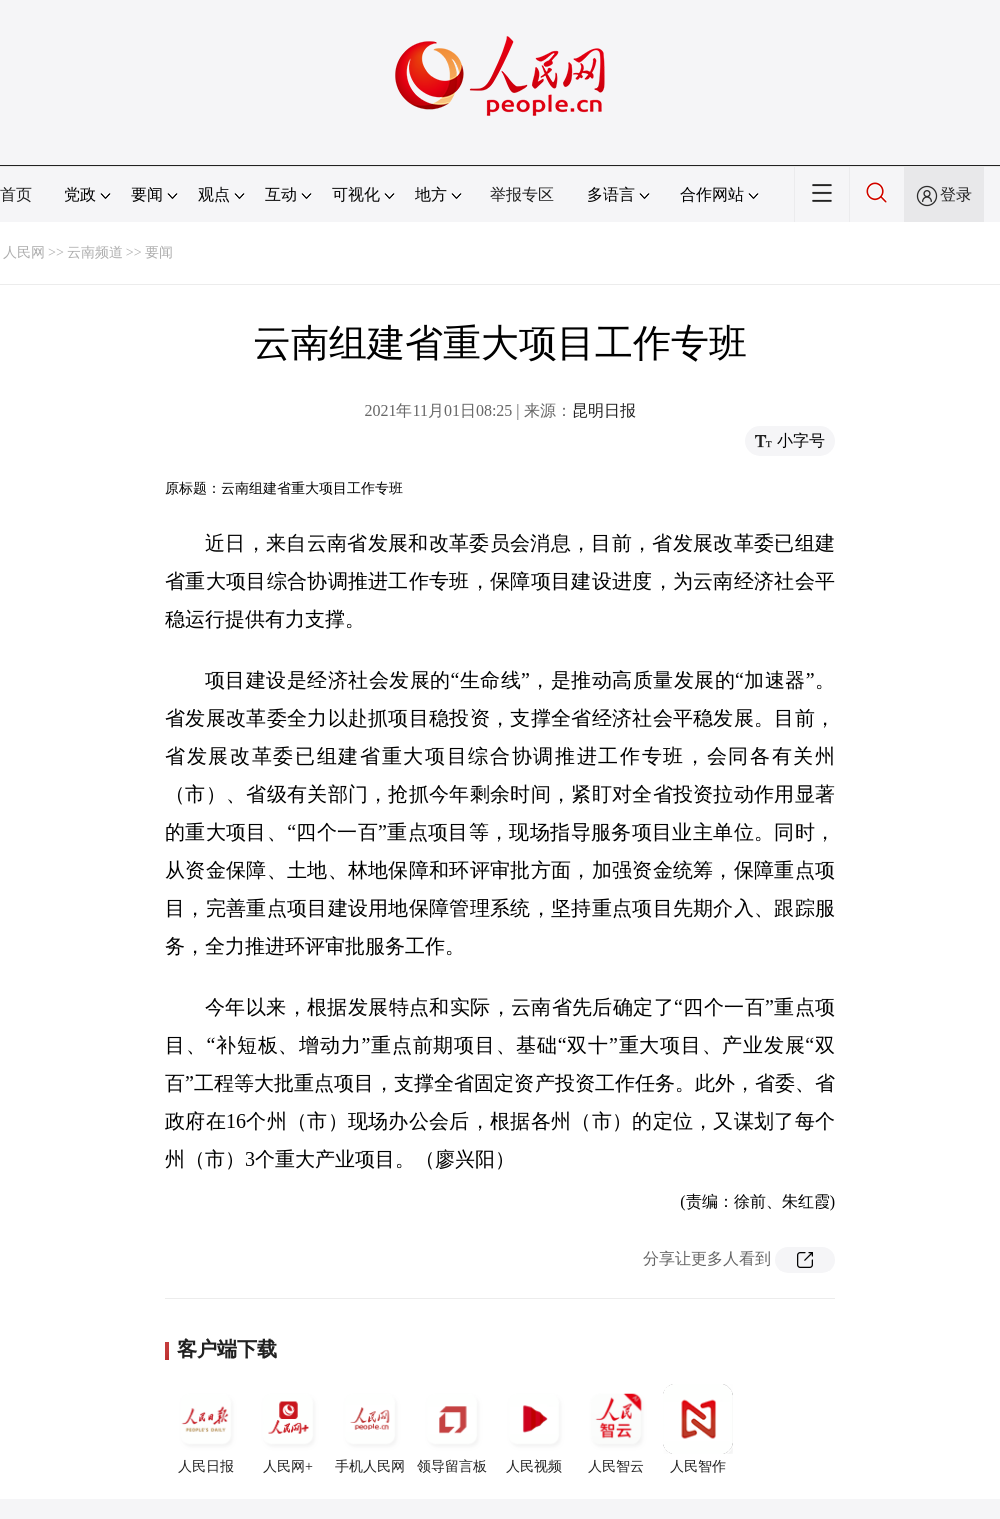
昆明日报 (604, 410)
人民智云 (616, 1429)
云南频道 (95, 252)
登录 (956, 194)
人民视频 (534, 1429)
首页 (16, 194)
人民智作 (698, 1429)
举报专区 (522, 194)
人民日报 (206, 1429)
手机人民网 (370, 1429)
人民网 (24, 252)
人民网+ (288, 1429)
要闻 (159, 252)
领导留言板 (452, 1429)
